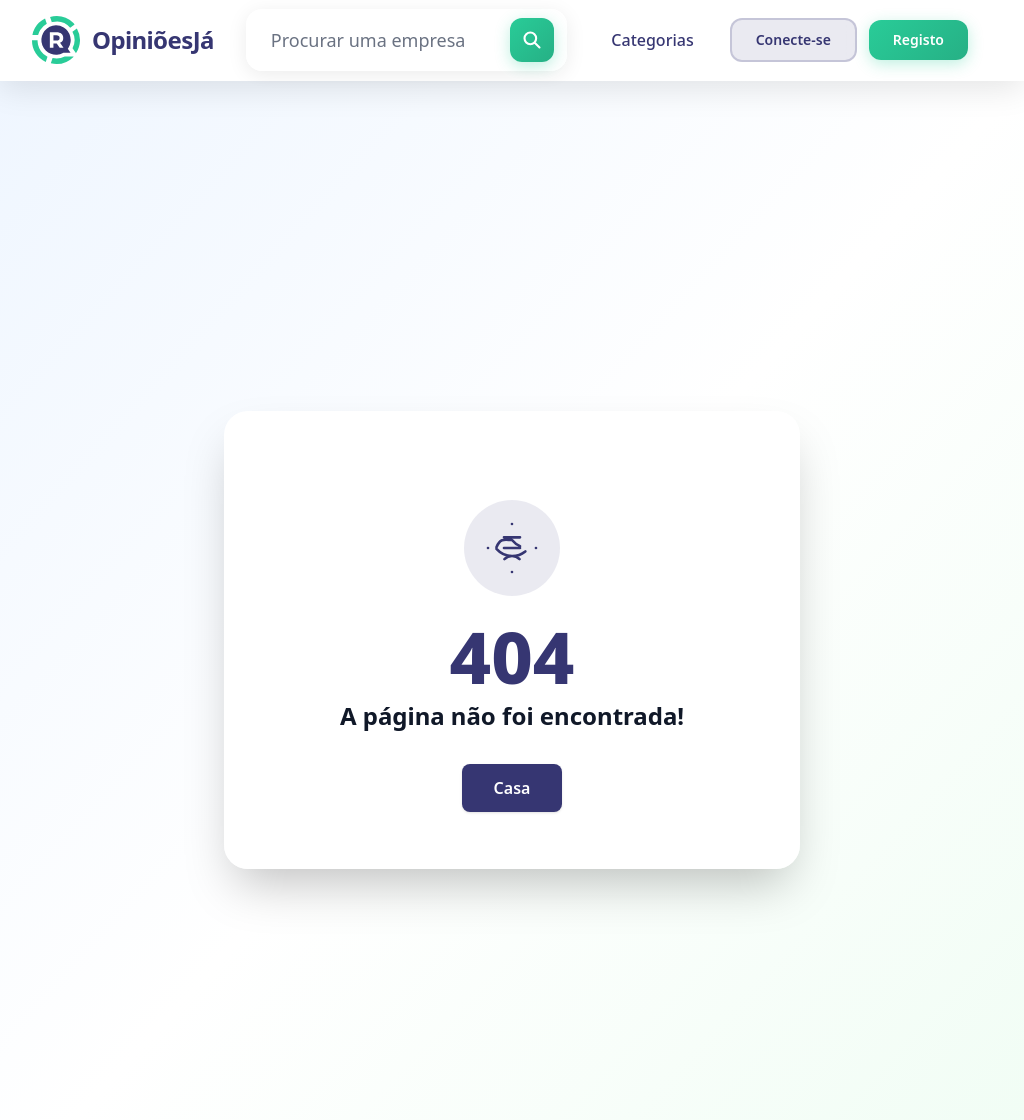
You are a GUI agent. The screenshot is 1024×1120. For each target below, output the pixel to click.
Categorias (652, 40)
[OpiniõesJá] (123, 40)
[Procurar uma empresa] (407, 40)
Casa (512, 788)
